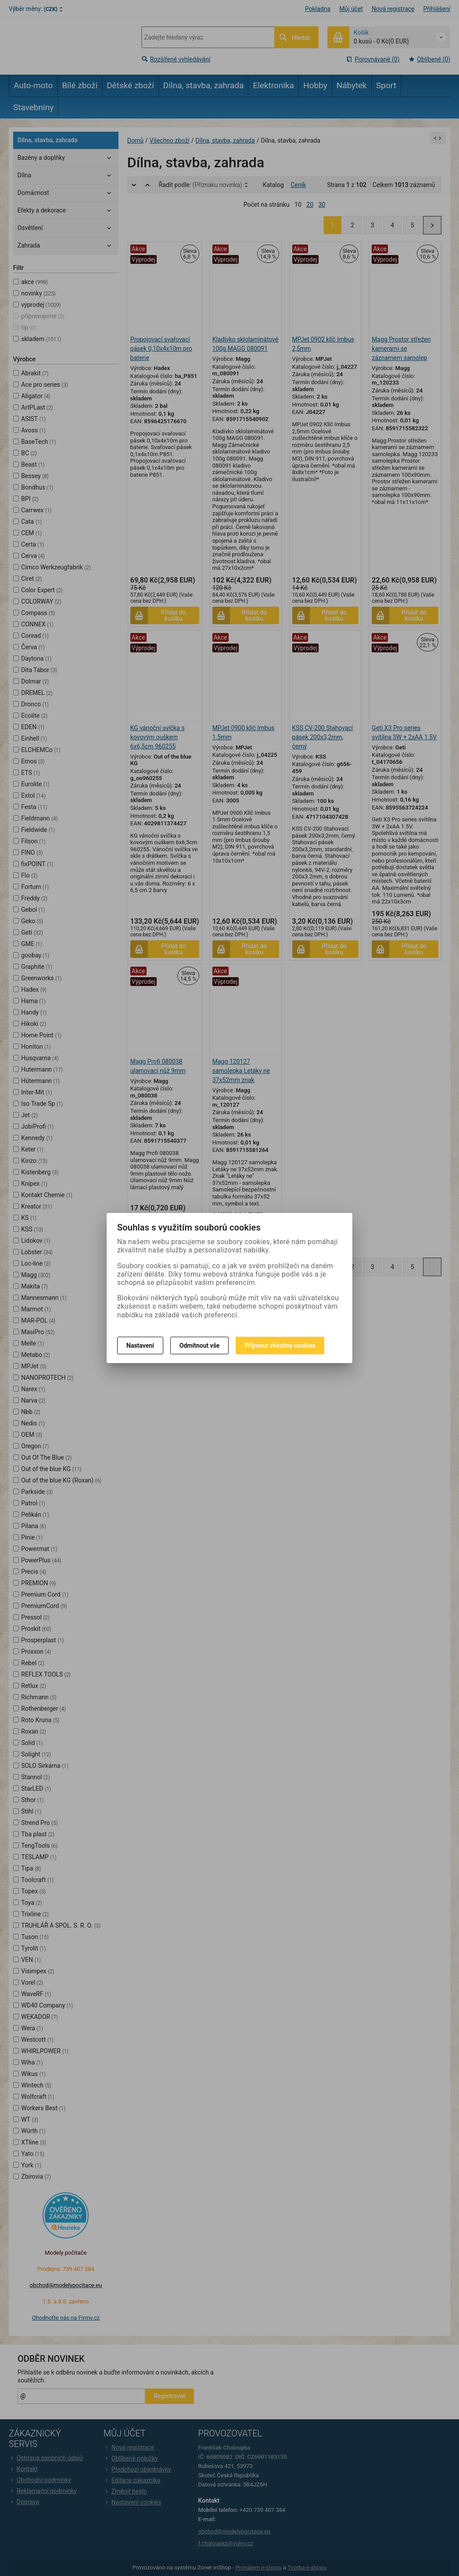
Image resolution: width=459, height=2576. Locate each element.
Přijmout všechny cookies (279, 1345)
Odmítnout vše (199, 1345)
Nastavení (140, 1345)
